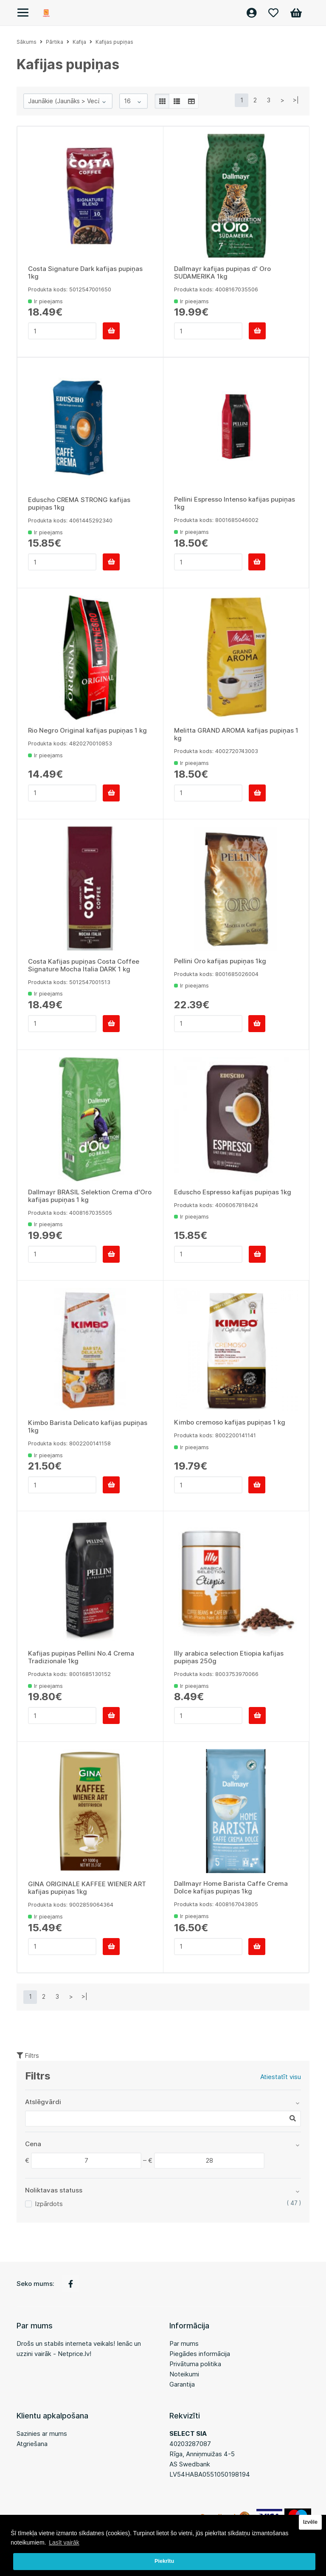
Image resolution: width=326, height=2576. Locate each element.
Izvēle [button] (310, 2522)
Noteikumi (184, 2374)
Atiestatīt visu (280, 2077)
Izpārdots (49, 2204)
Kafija (79, 42)
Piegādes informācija (199, 2354)
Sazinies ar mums (42, 2433)
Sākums (27, 42)
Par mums (184, 2343)
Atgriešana (32, 2444)
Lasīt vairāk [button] (64, 2542)
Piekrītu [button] (164, 2561)
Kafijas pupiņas (114, 42)
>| (296, 100)
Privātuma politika (195, 2364)
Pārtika (54, 42)
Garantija (182, 2384)
